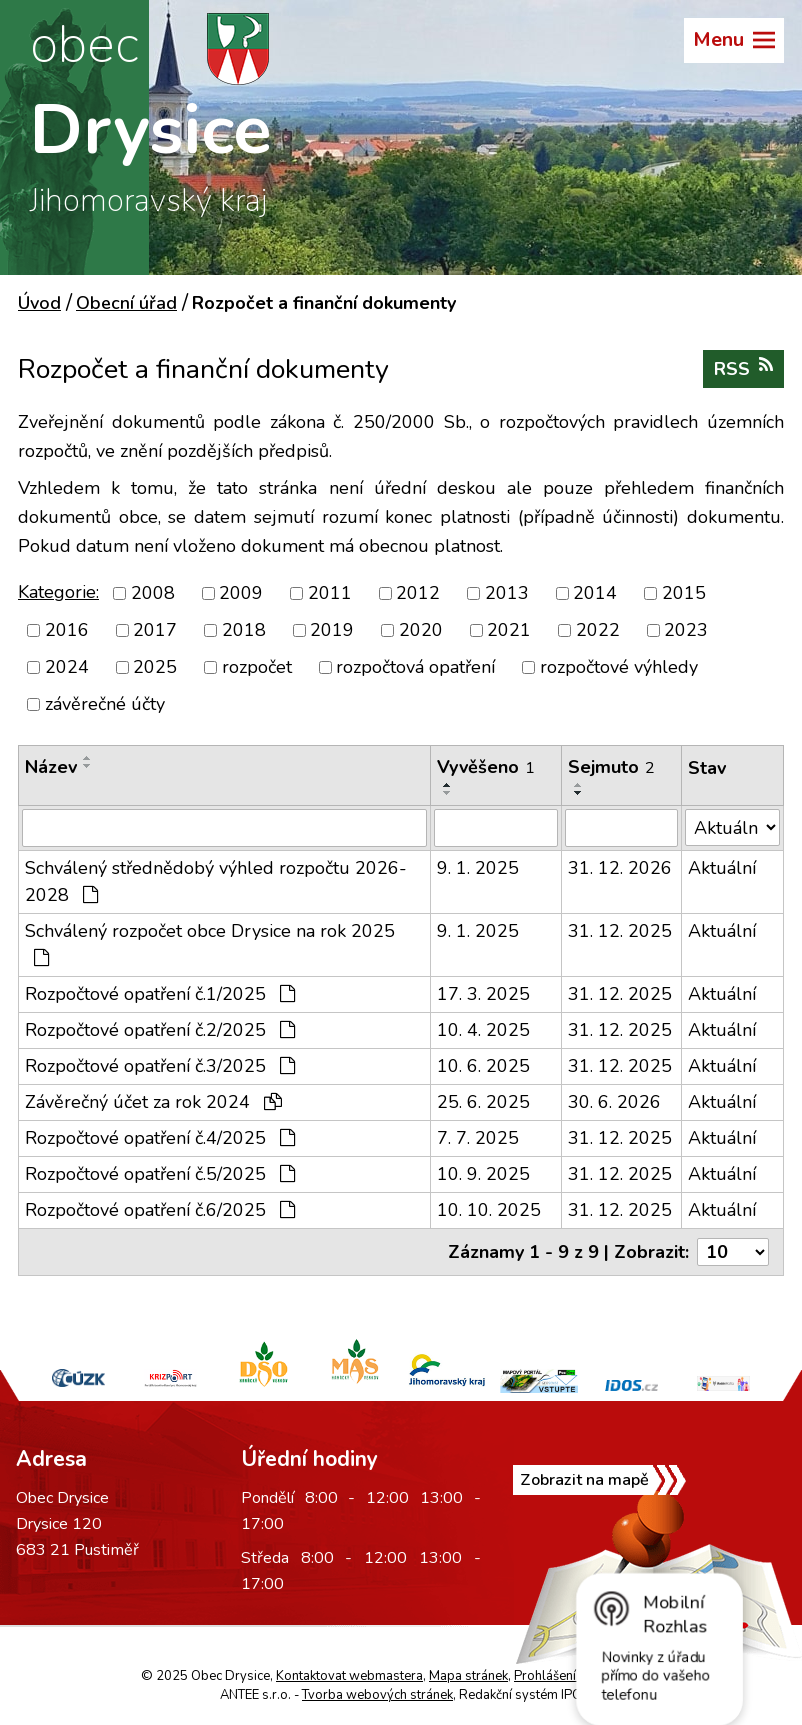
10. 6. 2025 (483, 1066)
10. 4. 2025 (483, 1030)
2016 (67, 630)
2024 (67, 667)
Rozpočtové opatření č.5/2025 (160, 1174)
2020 (421, 630)
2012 (418, 593)
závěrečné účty (105, 704)
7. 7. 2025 (478, 1138)
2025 (155, 667)
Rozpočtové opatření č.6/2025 (160, 1210)
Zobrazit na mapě (584, 1480)
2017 (155, 630)
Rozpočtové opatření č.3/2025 (160, 1066)
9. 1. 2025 (478, 868)
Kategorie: (58, 592)
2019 (332, 630)
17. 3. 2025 (483, 994)
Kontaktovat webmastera (349, 1676)
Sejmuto (611, 767)
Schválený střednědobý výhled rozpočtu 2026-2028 (216, 881)
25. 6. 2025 (483, 1102)
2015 (684, 593)
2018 (244, 630)
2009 (241, 593)
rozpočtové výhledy (619, 667)
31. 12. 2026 (620, 868)
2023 (686, 630)
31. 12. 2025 (620, 931)
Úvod (39, 303)
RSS (743, 368)
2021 (509, 630)
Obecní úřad (126, 303)
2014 (595, 593)
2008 (153, 593)
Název (51, 767)
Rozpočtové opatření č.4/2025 (160, 1138)
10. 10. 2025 (489, 1210)
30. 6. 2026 (614, 1102)
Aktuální (722, 868)
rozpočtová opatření (415, 667)
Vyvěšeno (486, 767)
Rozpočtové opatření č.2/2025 (160, 1030)
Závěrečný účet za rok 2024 (153, 1102)
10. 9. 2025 (483, 1174)
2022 (598, 630)
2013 (507, 593)
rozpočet (257, 667)
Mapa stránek (468, 1676)
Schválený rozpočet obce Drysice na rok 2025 (210, 943)
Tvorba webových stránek (377, 1695)
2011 (330, 593)
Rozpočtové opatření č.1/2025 (160, 994)
